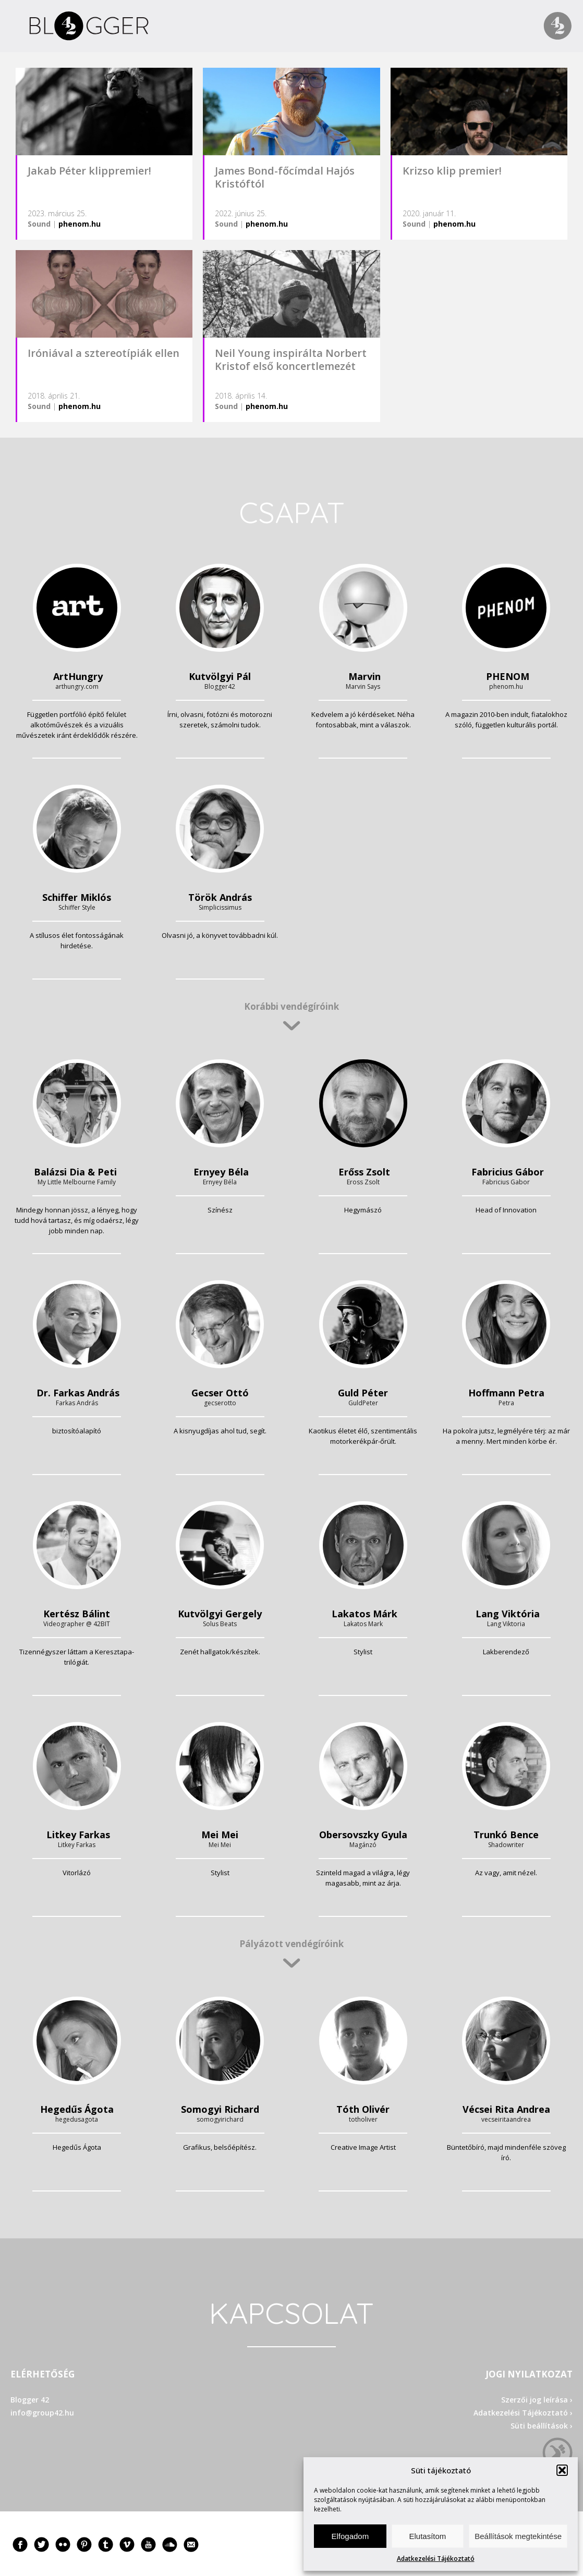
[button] (562, 2470)
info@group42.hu (42, 2413)
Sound (39, 224)
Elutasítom (427, 2536)
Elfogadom (350, 2536)
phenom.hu (79, 224)
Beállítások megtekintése (518, 2536)
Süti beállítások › (542, 2426)
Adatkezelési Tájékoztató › (523, 2413)
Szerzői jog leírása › (537, 2400)
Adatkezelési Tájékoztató (436, 2558)
